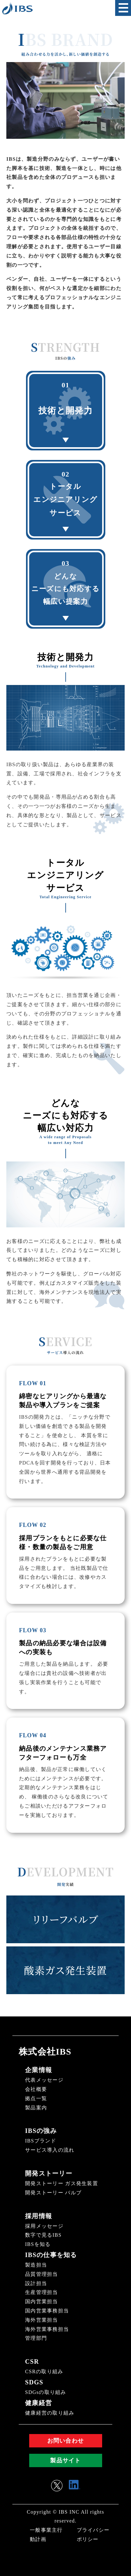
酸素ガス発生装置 (65, 1970)
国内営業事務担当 (47, 2310)
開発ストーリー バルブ (53, 2192)
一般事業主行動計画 (46, 2534)
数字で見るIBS (43, 2235)
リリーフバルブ (65, 1919)
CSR (32, 2361)
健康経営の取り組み (50, 2413)
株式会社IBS (45, 2052)
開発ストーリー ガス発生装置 (61, 2183)
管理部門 (36, 2338)
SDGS (34, 2382)
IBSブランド (40, 2140)
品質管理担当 (41, 2274)
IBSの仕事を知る (51, 2254)
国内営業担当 (41, 2301)
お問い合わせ (65, 2441)
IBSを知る (38, 2244)
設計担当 (36, 2283)
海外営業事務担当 (47, 2329)
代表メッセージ (44, 2080)
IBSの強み (41, 2130)
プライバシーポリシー (93, 2534)
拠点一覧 (36, 2098)
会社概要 (36, 2089)
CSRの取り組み (44, 2371)
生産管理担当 (41, 2292)
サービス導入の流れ (50, 2150)
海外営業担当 (41, 2320)
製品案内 (36, 2107)
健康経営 (38, 2402)
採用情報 (38, 2216)
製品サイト (65, 2460)
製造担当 (36, 2265)
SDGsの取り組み (45, 2392)
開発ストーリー (48, 2173)
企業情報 (38, 2069)
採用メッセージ (44, 2226)
